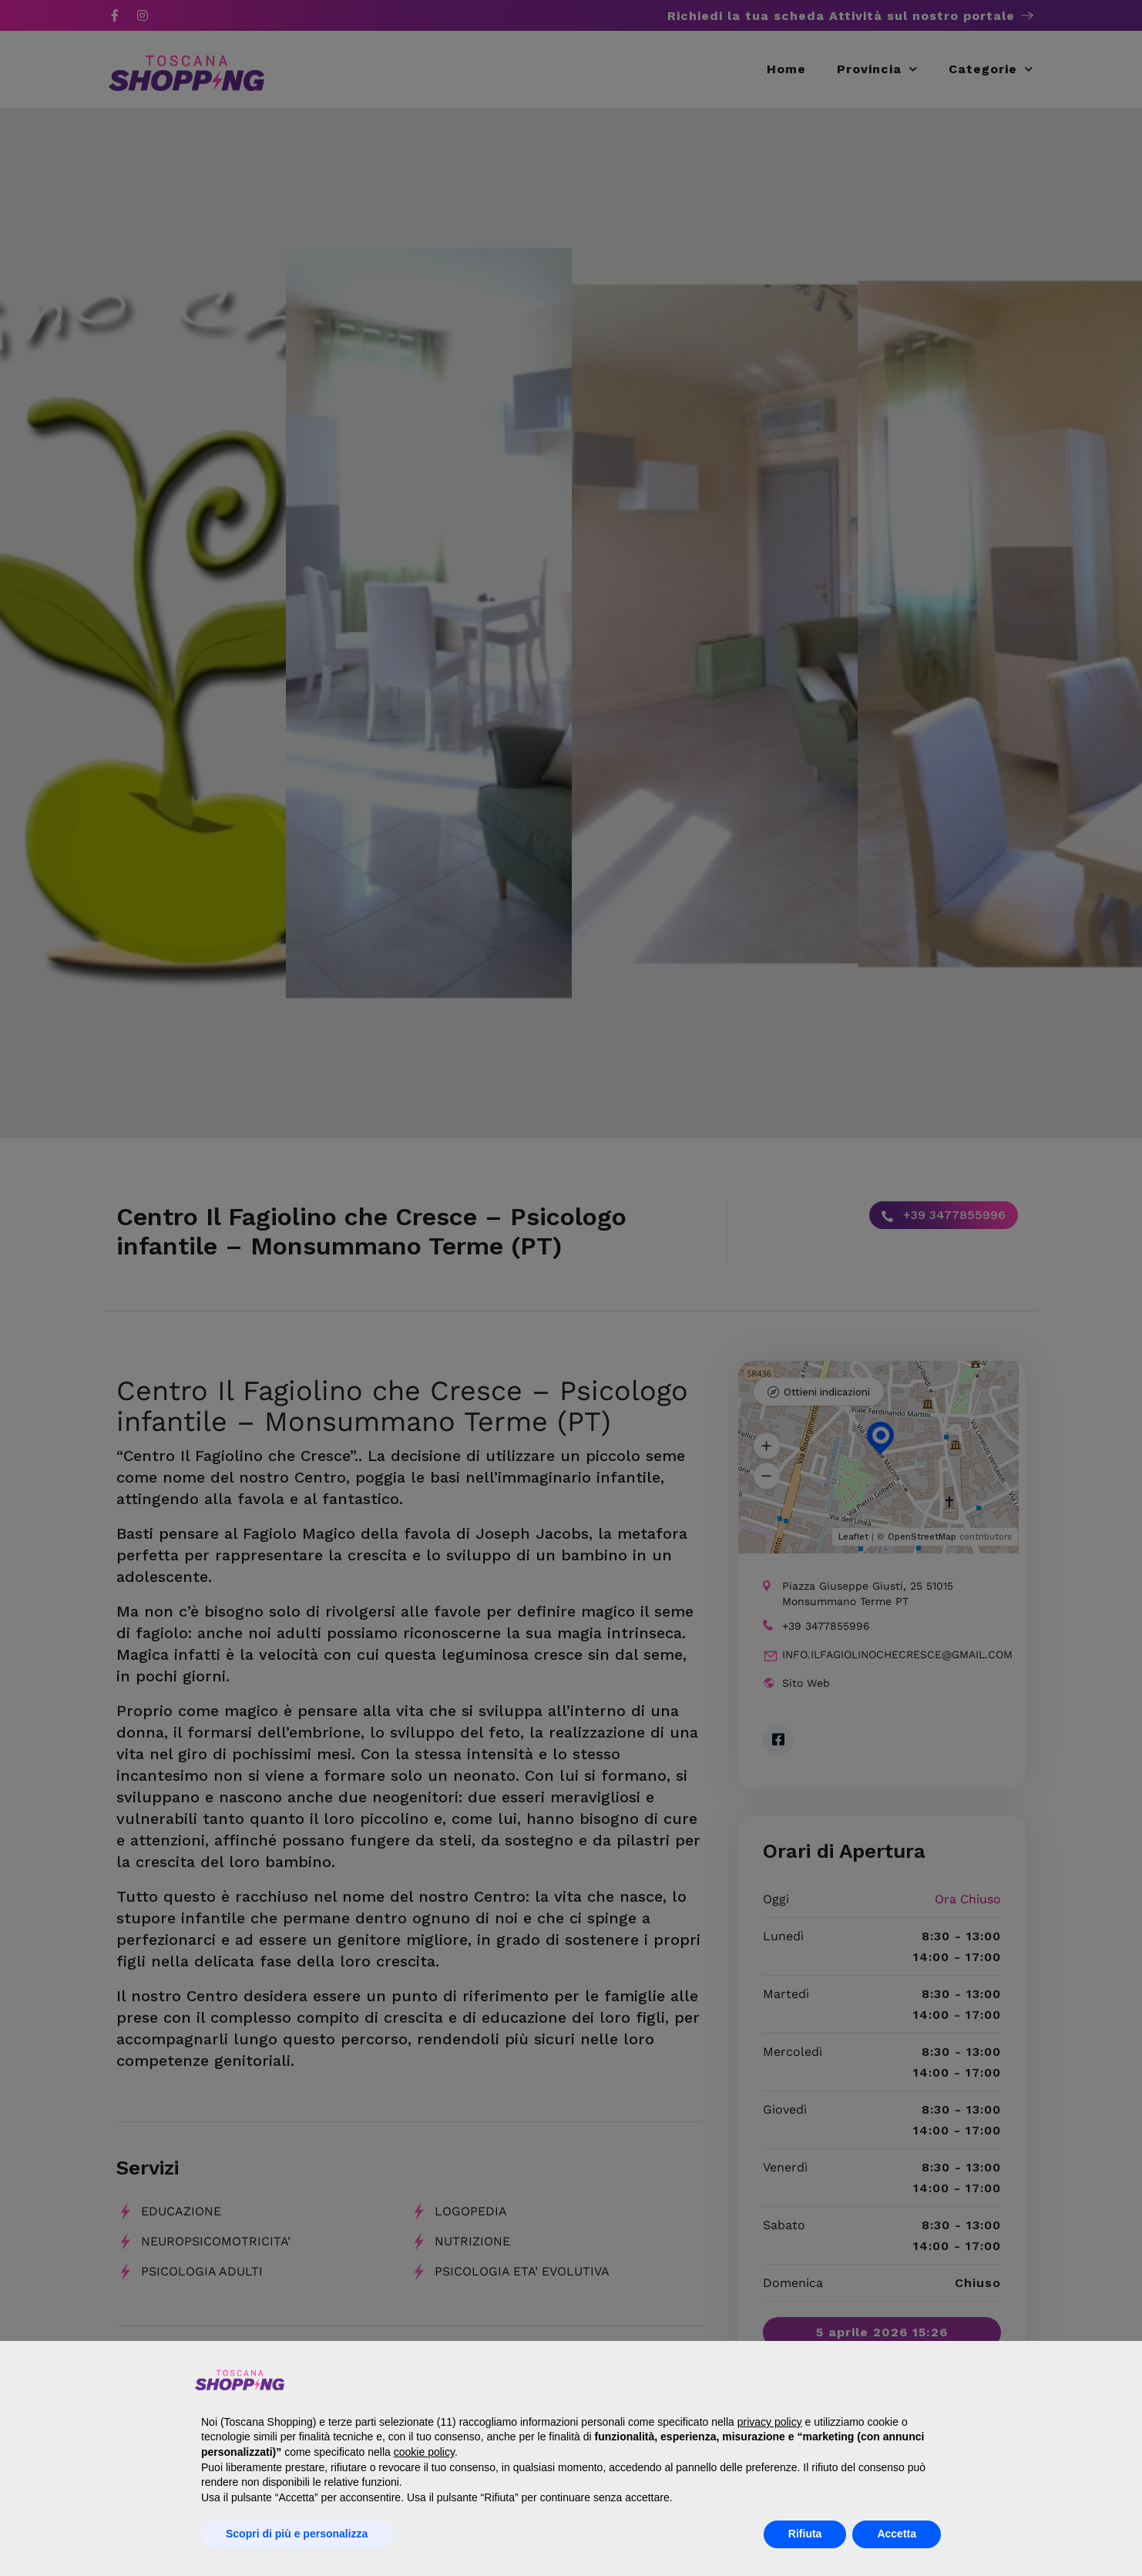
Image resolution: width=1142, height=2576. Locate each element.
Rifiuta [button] (805, 2533)
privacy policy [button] (769, 2422)
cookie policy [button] (424, 2452)
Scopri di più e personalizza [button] (297, 2533)
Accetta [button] (896, 2533)
